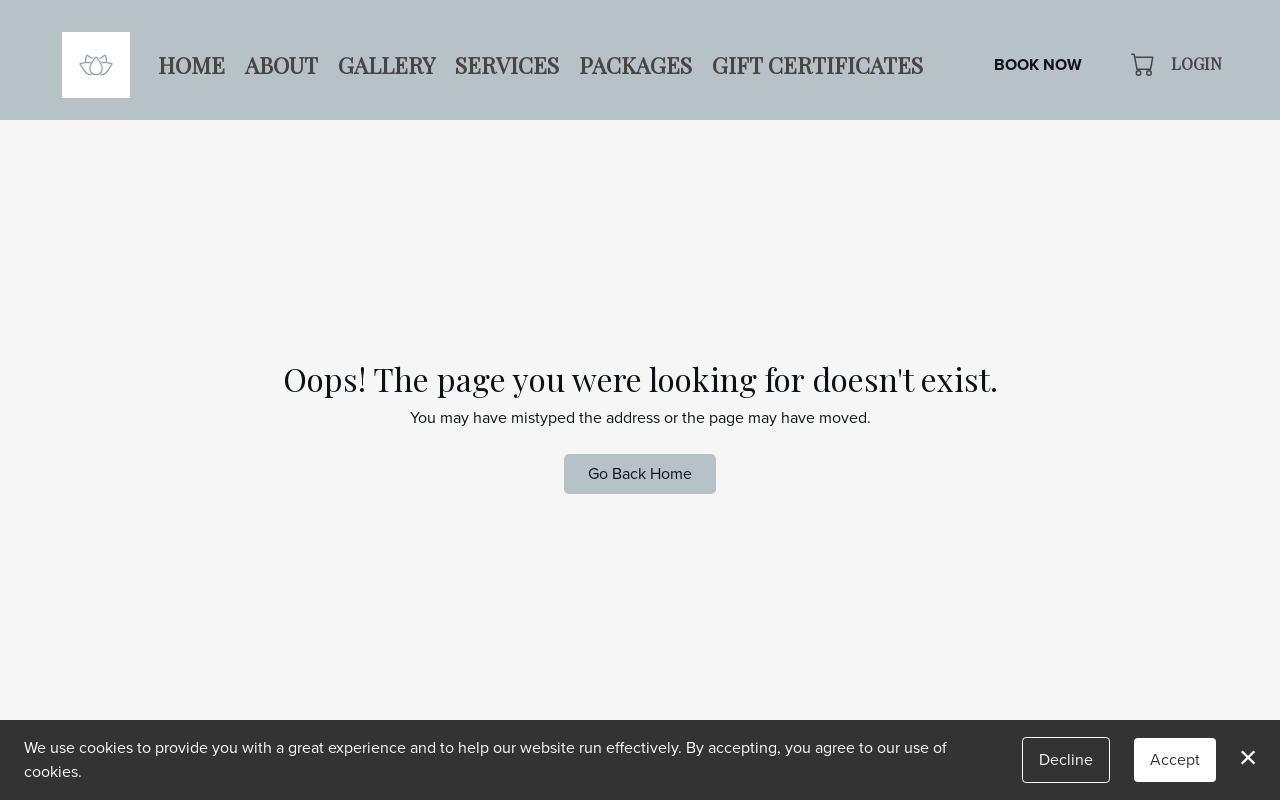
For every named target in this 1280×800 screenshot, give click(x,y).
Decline (1066, 759)
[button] (1144, 64)
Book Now (1038, 64)
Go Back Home (640, 473)
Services (507, 65)
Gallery (386, 65)
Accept (1175, 759)
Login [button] (1196, 63)
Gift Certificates (817, 65)
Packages (635, 65)
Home (191, 65)
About (281, 65)
